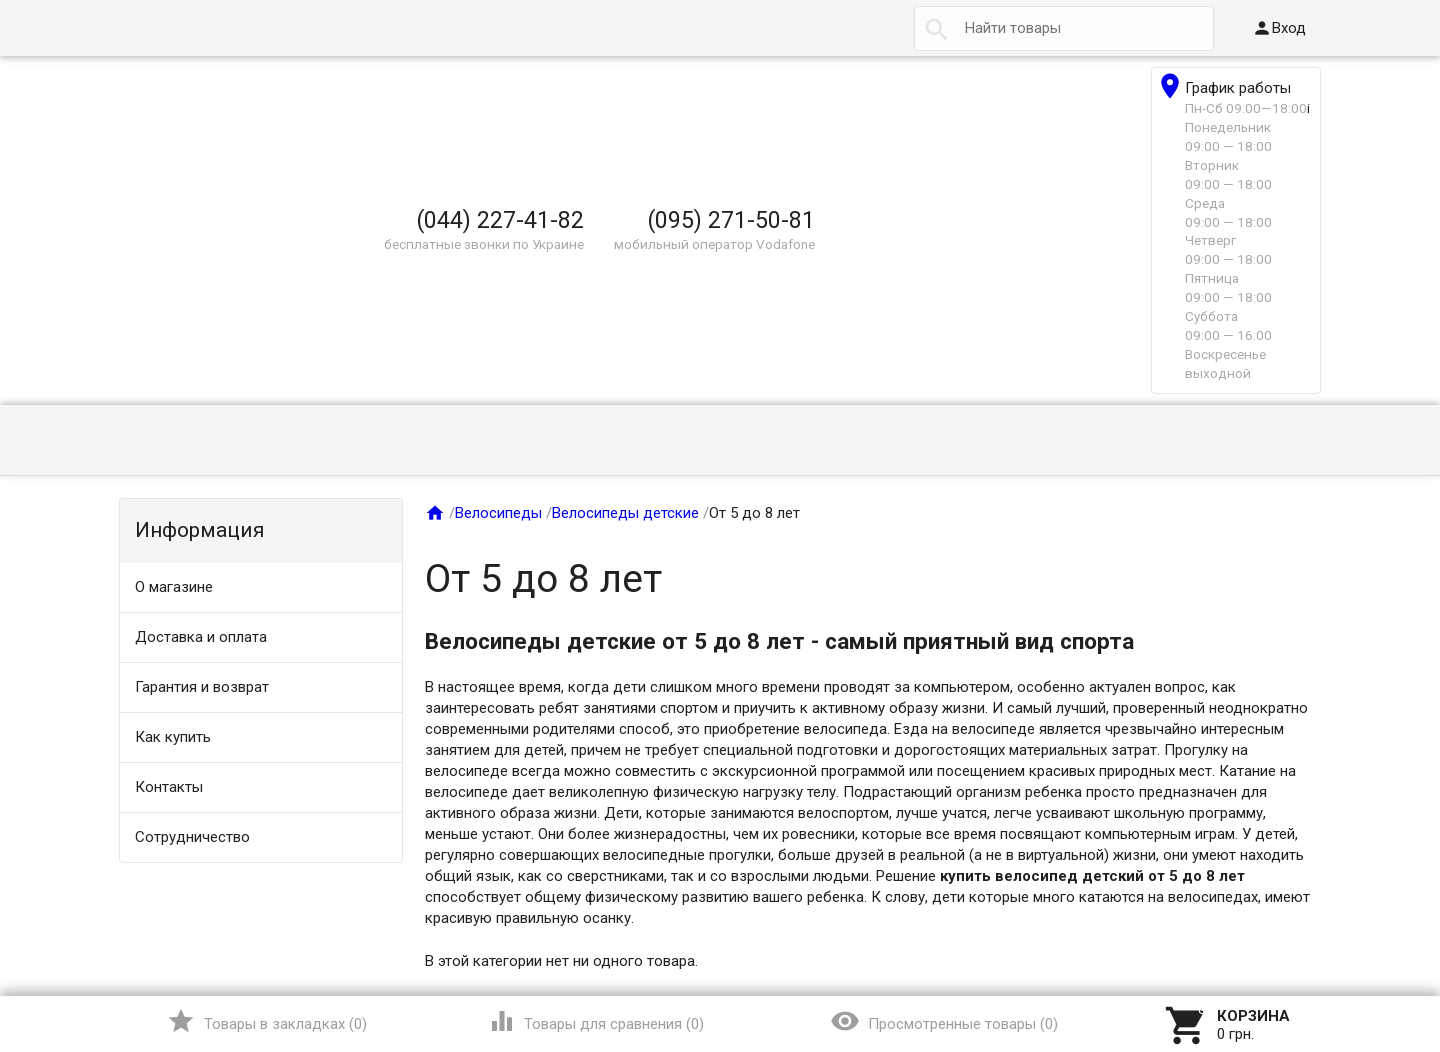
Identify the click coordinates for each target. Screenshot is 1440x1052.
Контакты (169, 787)
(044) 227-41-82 (500, 220)
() (266, 1021)
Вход (1279, 28)
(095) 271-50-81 (731, 220)
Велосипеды (498, 513)
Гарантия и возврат (202, 687)
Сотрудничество (192, 837)
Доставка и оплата (201, 637)
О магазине (174, 587)
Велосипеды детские (625, 513)
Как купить (173, 737)
